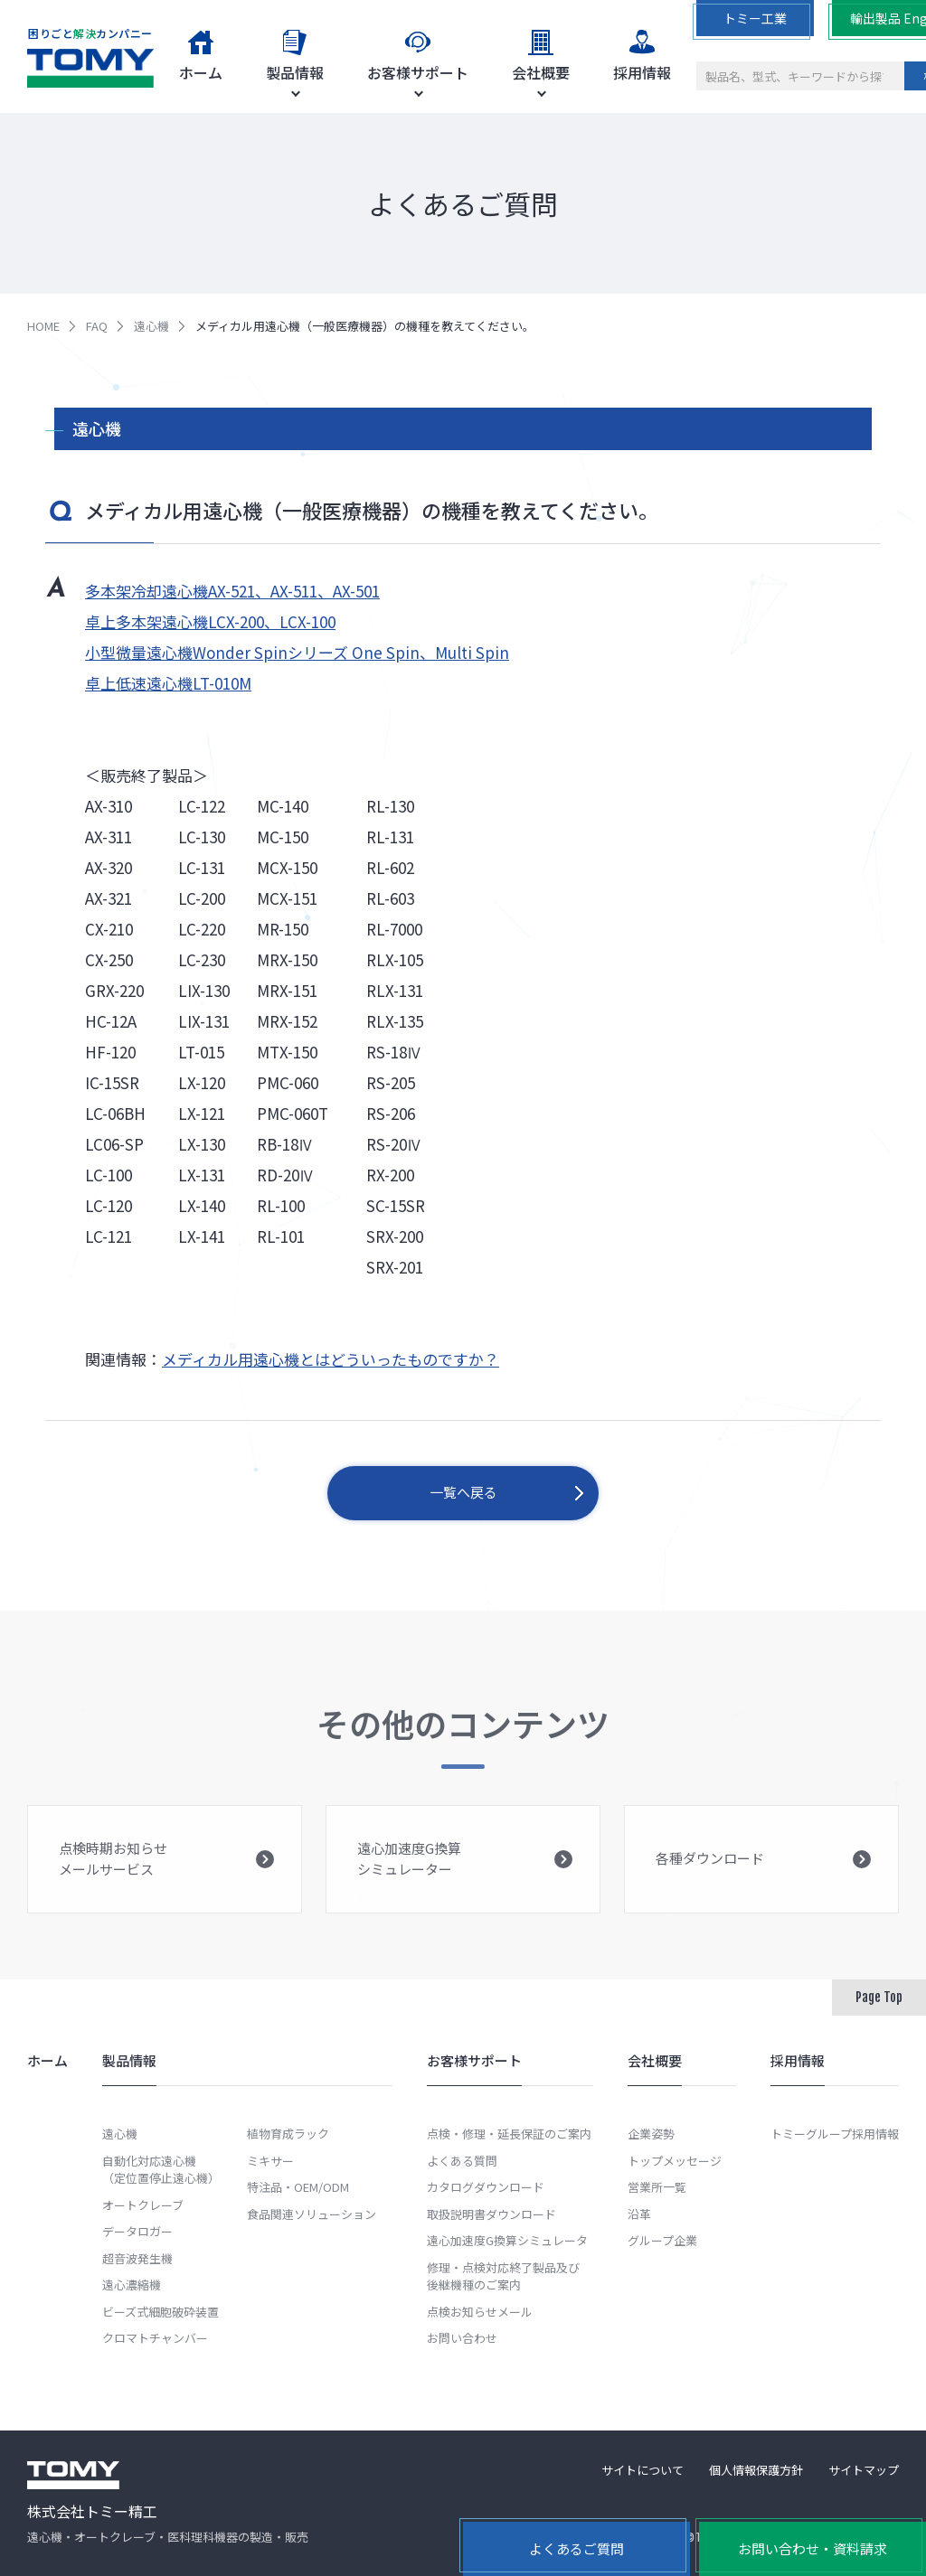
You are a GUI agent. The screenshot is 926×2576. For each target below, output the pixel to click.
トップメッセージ (675, 2160)
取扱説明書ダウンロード (491, 2214)
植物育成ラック (288, 2133)
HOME (43, 325)
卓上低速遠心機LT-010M (168, 683)
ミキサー (270, 2160)
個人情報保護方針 (756, 2469)
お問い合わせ (462, 2337)
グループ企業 (662, 2240)
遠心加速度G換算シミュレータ (507, 2240)
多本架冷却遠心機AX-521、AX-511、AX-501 (232, 590)
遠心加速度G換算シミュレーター (464, 1875)
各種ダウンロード (763, 1878)
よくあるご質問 (576, 2548)
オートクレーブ (143, 2205)
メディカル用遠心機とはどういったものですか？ (330, 1359)
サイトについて (642, 2469)
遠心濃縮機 (131, 2284)
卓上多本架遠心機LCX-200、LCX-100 (210, 621)
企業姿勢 (651, 2133)
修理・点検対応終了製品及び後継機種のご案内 (503, 2276)
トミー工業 (755, 18)
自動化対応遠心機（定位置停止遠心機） (161, 2169)
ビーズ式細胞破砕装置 (160, 2311)
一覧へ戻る (463, 1491)
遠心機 (151, 325)
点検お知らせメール (480, 2311)
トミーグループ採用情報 (834, 2133)
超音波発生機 (137, 2258)
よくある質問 (462, 2160)
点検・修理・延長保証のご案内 (509, 2133)
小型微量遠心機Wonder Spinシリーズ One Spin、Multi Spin (297, 652)
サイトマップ (863, 2469)
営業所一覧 (657, 2186)
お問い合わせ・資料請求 (812, 2548)
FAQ (97, 325)
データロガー (137, 2231)
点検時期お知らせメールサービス (166, 1875)
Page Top (878, 1997)
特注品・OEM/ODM (298, 2186)
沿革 (639, 2214)
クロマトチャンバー (155, 2337)
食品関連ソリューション (311, 2214)
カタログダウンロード (485, 2186)
